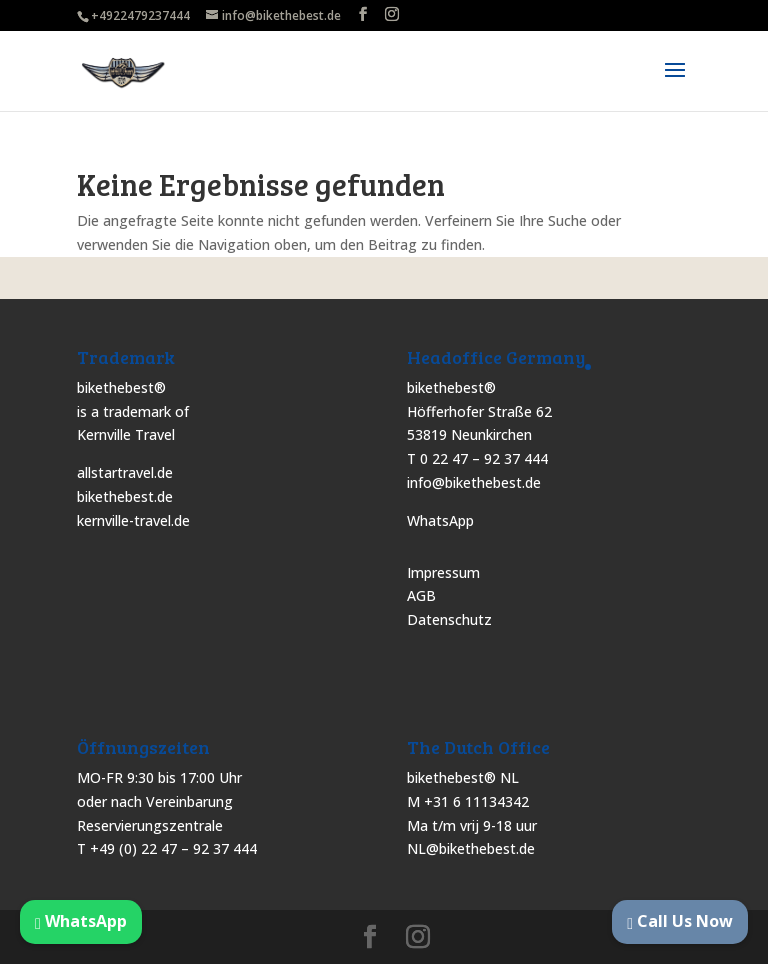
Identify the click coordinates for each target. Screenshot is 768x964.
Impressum (443, 572)
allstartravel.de (125, 472)
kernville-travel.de (133, 520)
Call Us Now (680, 921)
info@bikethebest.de (474, 482)
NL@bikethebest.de (471, 848)
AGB (421, 595)
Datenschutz (449, 619)
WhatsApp (440, 520)
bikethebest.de (125, 496)
